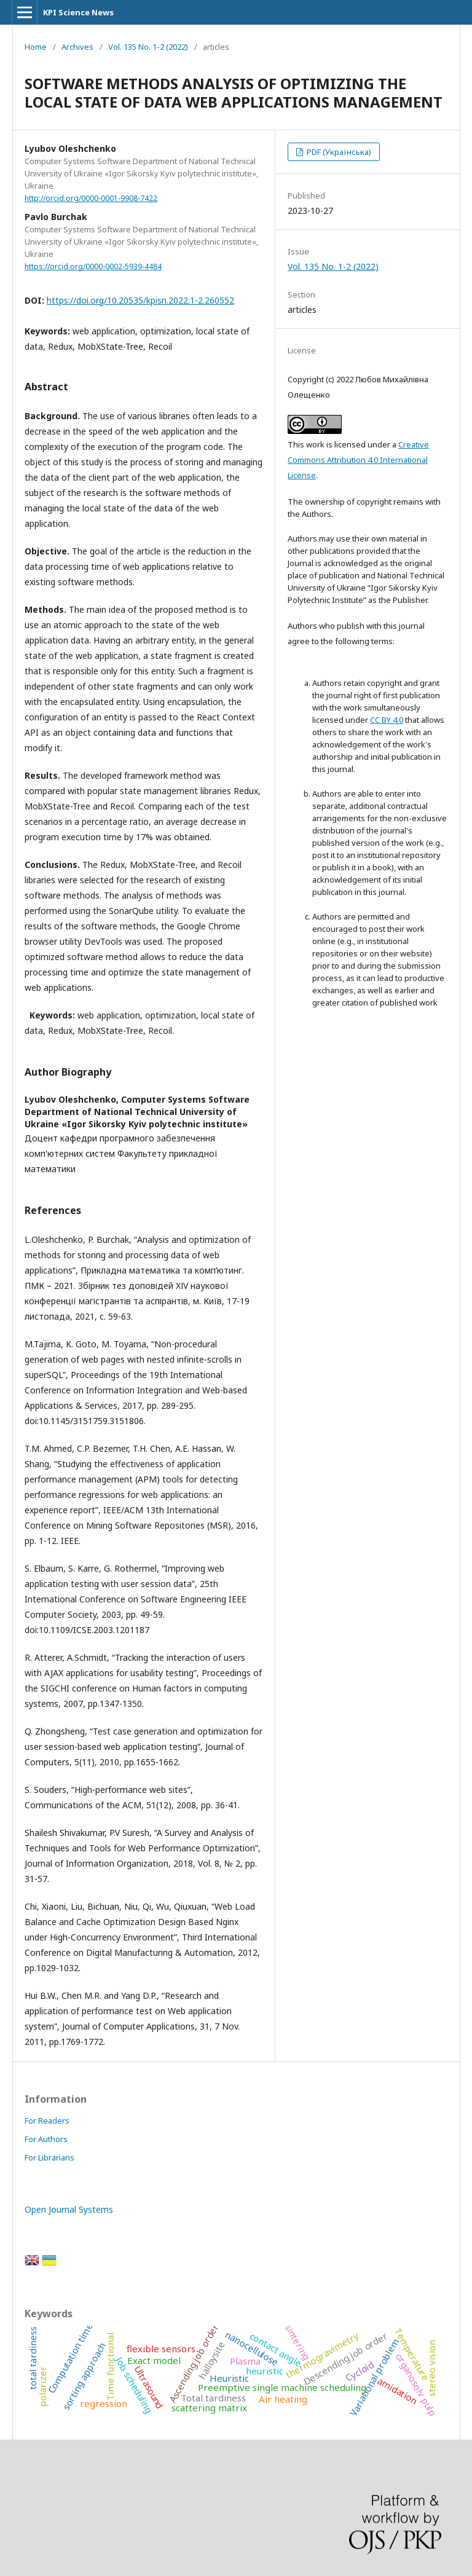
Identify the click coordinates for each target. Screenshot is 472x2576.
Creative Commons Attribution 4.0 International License (358, 460)
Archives (77, 46)
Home (36, 46)
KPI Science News (78, 12)
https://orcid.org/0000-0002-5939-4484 (93, 266)
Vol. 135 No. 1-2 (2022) (148, 46)
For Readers (47, 2120)
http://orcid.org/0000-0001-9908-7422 (91, 198)
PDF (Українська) (338, 151)
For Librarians (49, 2157)
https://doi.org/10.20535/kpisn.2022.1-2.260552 (140, 300)
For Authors (46, 2139)
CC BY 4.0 (386, 719)
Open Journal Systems (69, 2209)
